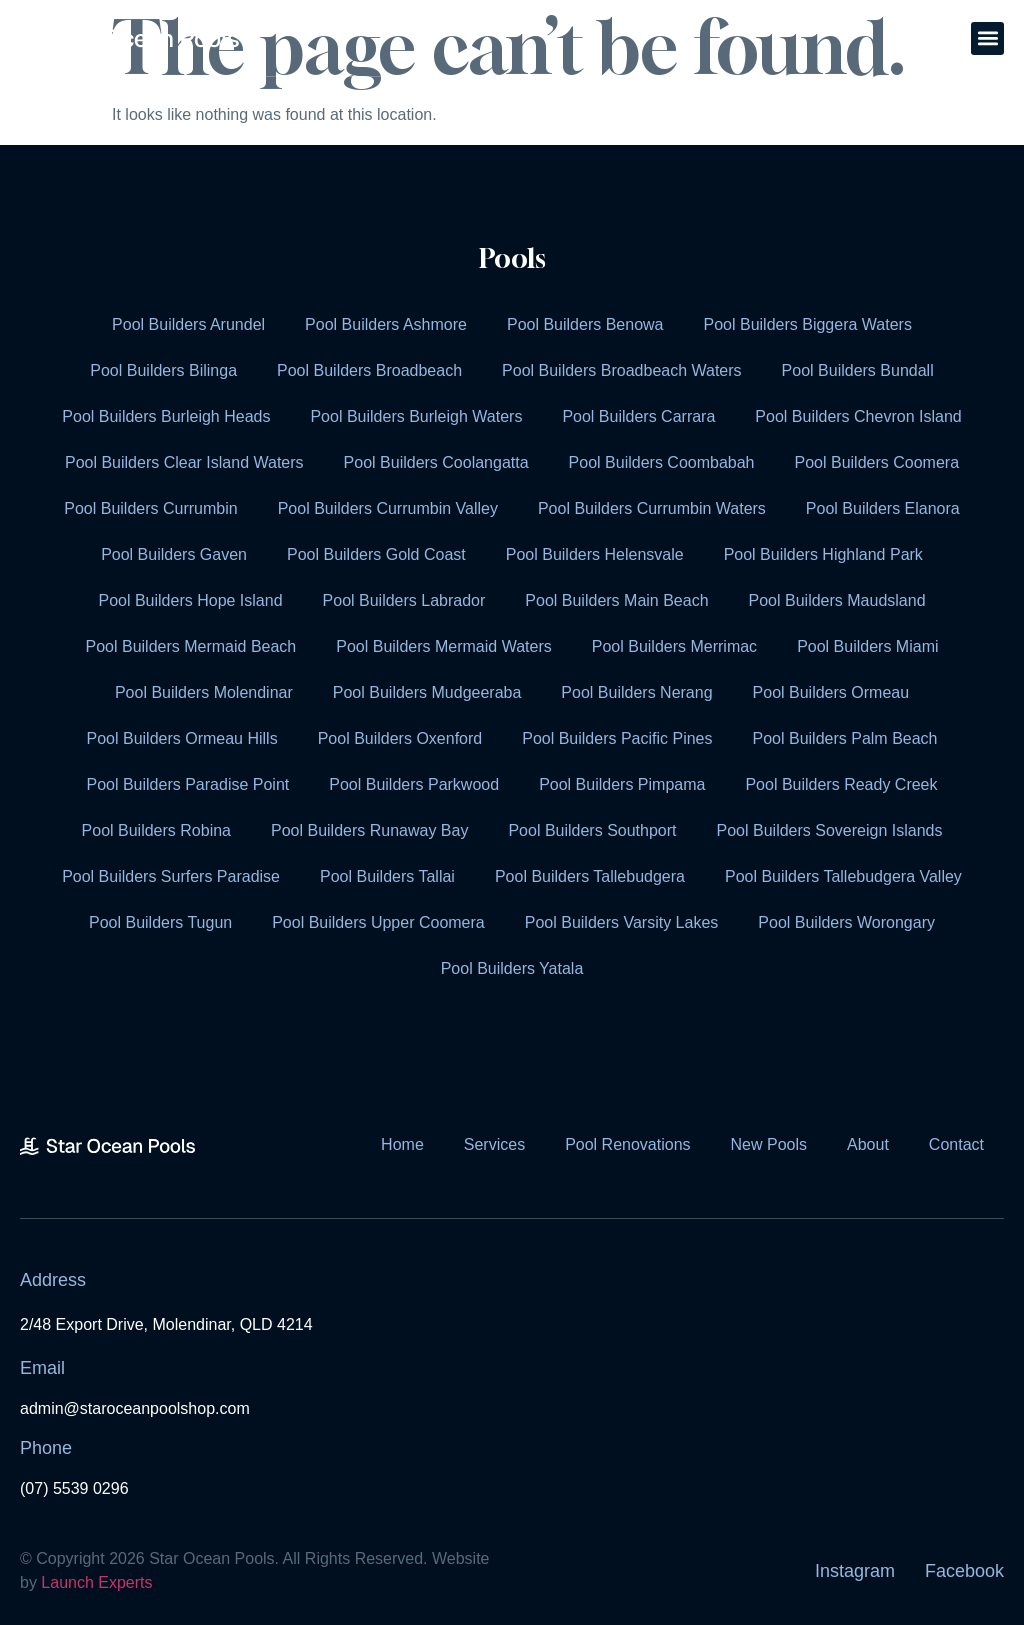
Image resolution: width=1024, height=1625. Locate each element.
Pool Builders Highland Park (823, 554)
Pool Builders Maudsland (837, 600)
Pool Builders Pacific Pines (617, 738)
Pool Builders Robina (156, 830)
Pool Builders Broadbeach (369, 370)
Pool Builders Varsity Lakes (622, 922)
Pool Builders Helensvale (595, 554)
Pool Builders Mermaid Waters (443, 646)
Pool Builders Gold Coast (376, 554)
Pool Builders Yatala (512, 968)
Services (494, 1144)
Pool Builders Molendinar (204, 692)
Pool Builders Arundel (188, 324)
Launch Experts (96, 1582)
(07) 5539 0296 (74, 1488)
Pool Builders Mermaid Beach (190, 646)
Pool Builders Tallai (387, 876)
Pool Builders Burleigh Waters (416, 416)
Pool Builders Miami (867, 646)
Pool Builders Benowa (585, 324)
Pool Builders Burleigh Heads (166, 416)
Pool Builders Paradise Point (187, 784)
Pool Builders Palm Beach (845, 738)
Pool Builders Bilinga (163, 370)
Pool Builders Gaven (174, 554)
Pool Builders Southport (592, 830)
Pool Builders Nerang (636, 692)
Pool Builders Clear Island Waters (184, 462)
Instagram (855, 1571)
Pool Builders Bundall (858, 370)
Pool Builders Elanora (883, 508)
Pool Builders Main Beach (616, 600)
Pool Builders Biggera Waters (808, 324)
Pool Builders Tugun (160, 922)
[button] (987, 38)
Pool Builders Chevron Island (858, 416)
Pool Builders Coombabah (662, 462)
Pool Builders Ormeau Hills (181, 738)
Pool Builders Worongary (846, 922)
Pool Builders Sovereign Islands (830, 830)
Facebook (964, 1571)
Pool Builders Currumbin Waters (652, 508)
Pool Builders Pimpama (622, 784)
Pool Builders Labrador (404, 600)
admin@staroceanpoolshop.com (135, 1408)
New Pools (769, 1144)
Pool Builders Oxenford (400, 738)
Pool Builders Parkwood (414, 784)
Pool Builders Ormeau (831, 692)
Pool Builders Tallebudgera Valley (843, 876)
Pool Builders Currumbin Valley (388, 508)
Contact (956, 1144)
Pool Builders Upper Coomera (378, 922)
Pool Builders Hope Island (190, 600)
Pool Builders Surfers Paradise (171, 876)
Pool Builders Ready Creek (841, 784)
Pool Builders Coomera (877, 462)
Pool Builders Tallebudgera (590, 876)
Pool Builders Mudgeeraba (427, 692)
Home (402, 1144)
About (868, 1144)
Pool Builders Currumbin (150, 508)
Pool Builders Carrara (638, 416)
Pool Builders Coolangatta (436, 462)
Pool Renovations (627, 1144)
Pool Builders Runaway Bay (369, 830)
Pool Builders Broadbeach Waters (622, 370)
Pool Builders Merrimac (674, 646)
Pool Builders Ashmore (386, 324)
